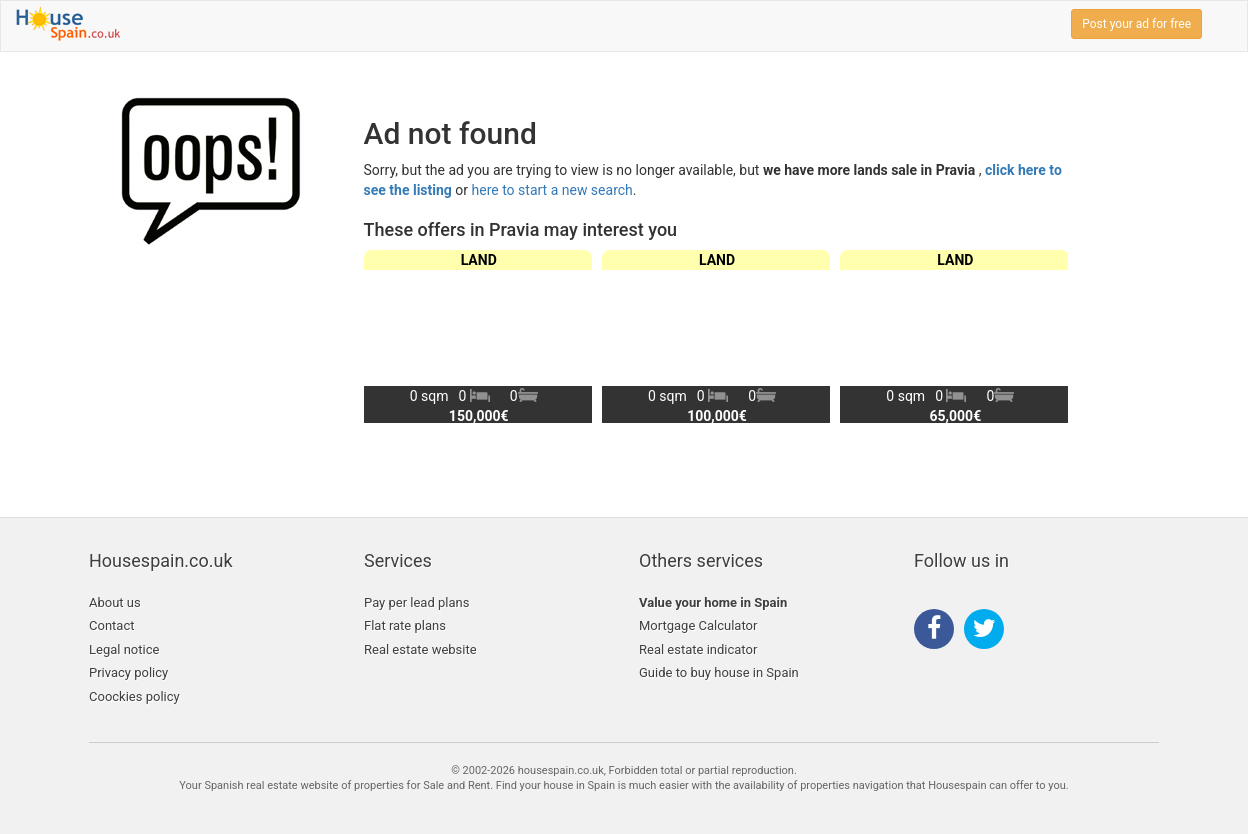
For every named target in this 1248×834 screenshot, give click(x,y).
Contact (111, 625)
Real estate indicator (698, 649)
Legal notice (124, 649)
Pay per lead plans (416, 602)
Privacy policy (128, 672)
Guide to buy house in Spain (719, 672)
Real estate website (420, 649)
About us (115, 602)
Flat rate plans (405, 625)
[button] (1044, 336)
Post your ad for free (1136, 24)
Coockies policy (134, 696)
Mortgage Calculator (698, 625)
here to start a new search (552, 190)
